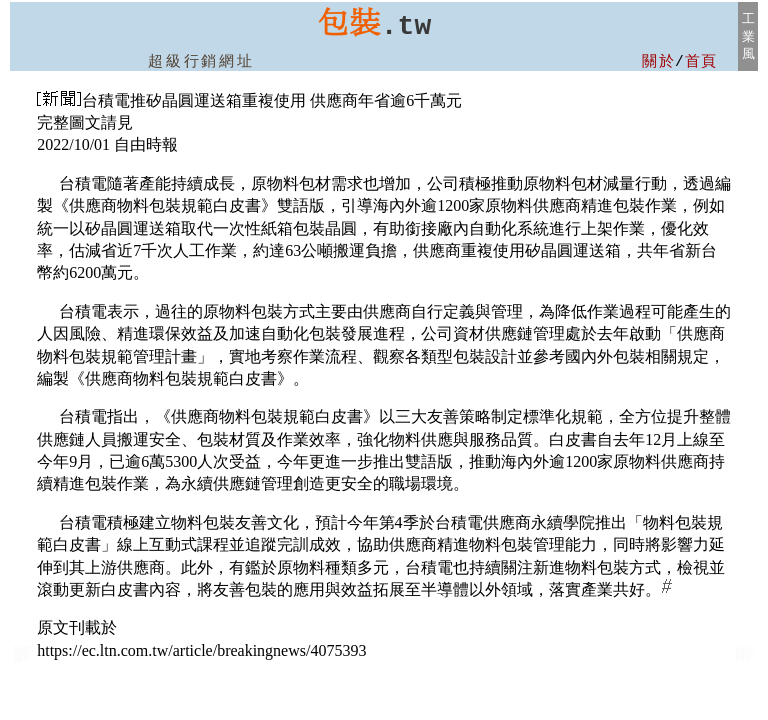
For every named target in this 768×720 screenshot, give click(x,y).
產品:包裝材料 (21, 659)
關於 (658, 62)
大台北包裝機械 (745, 658)
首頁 (701, 62)
